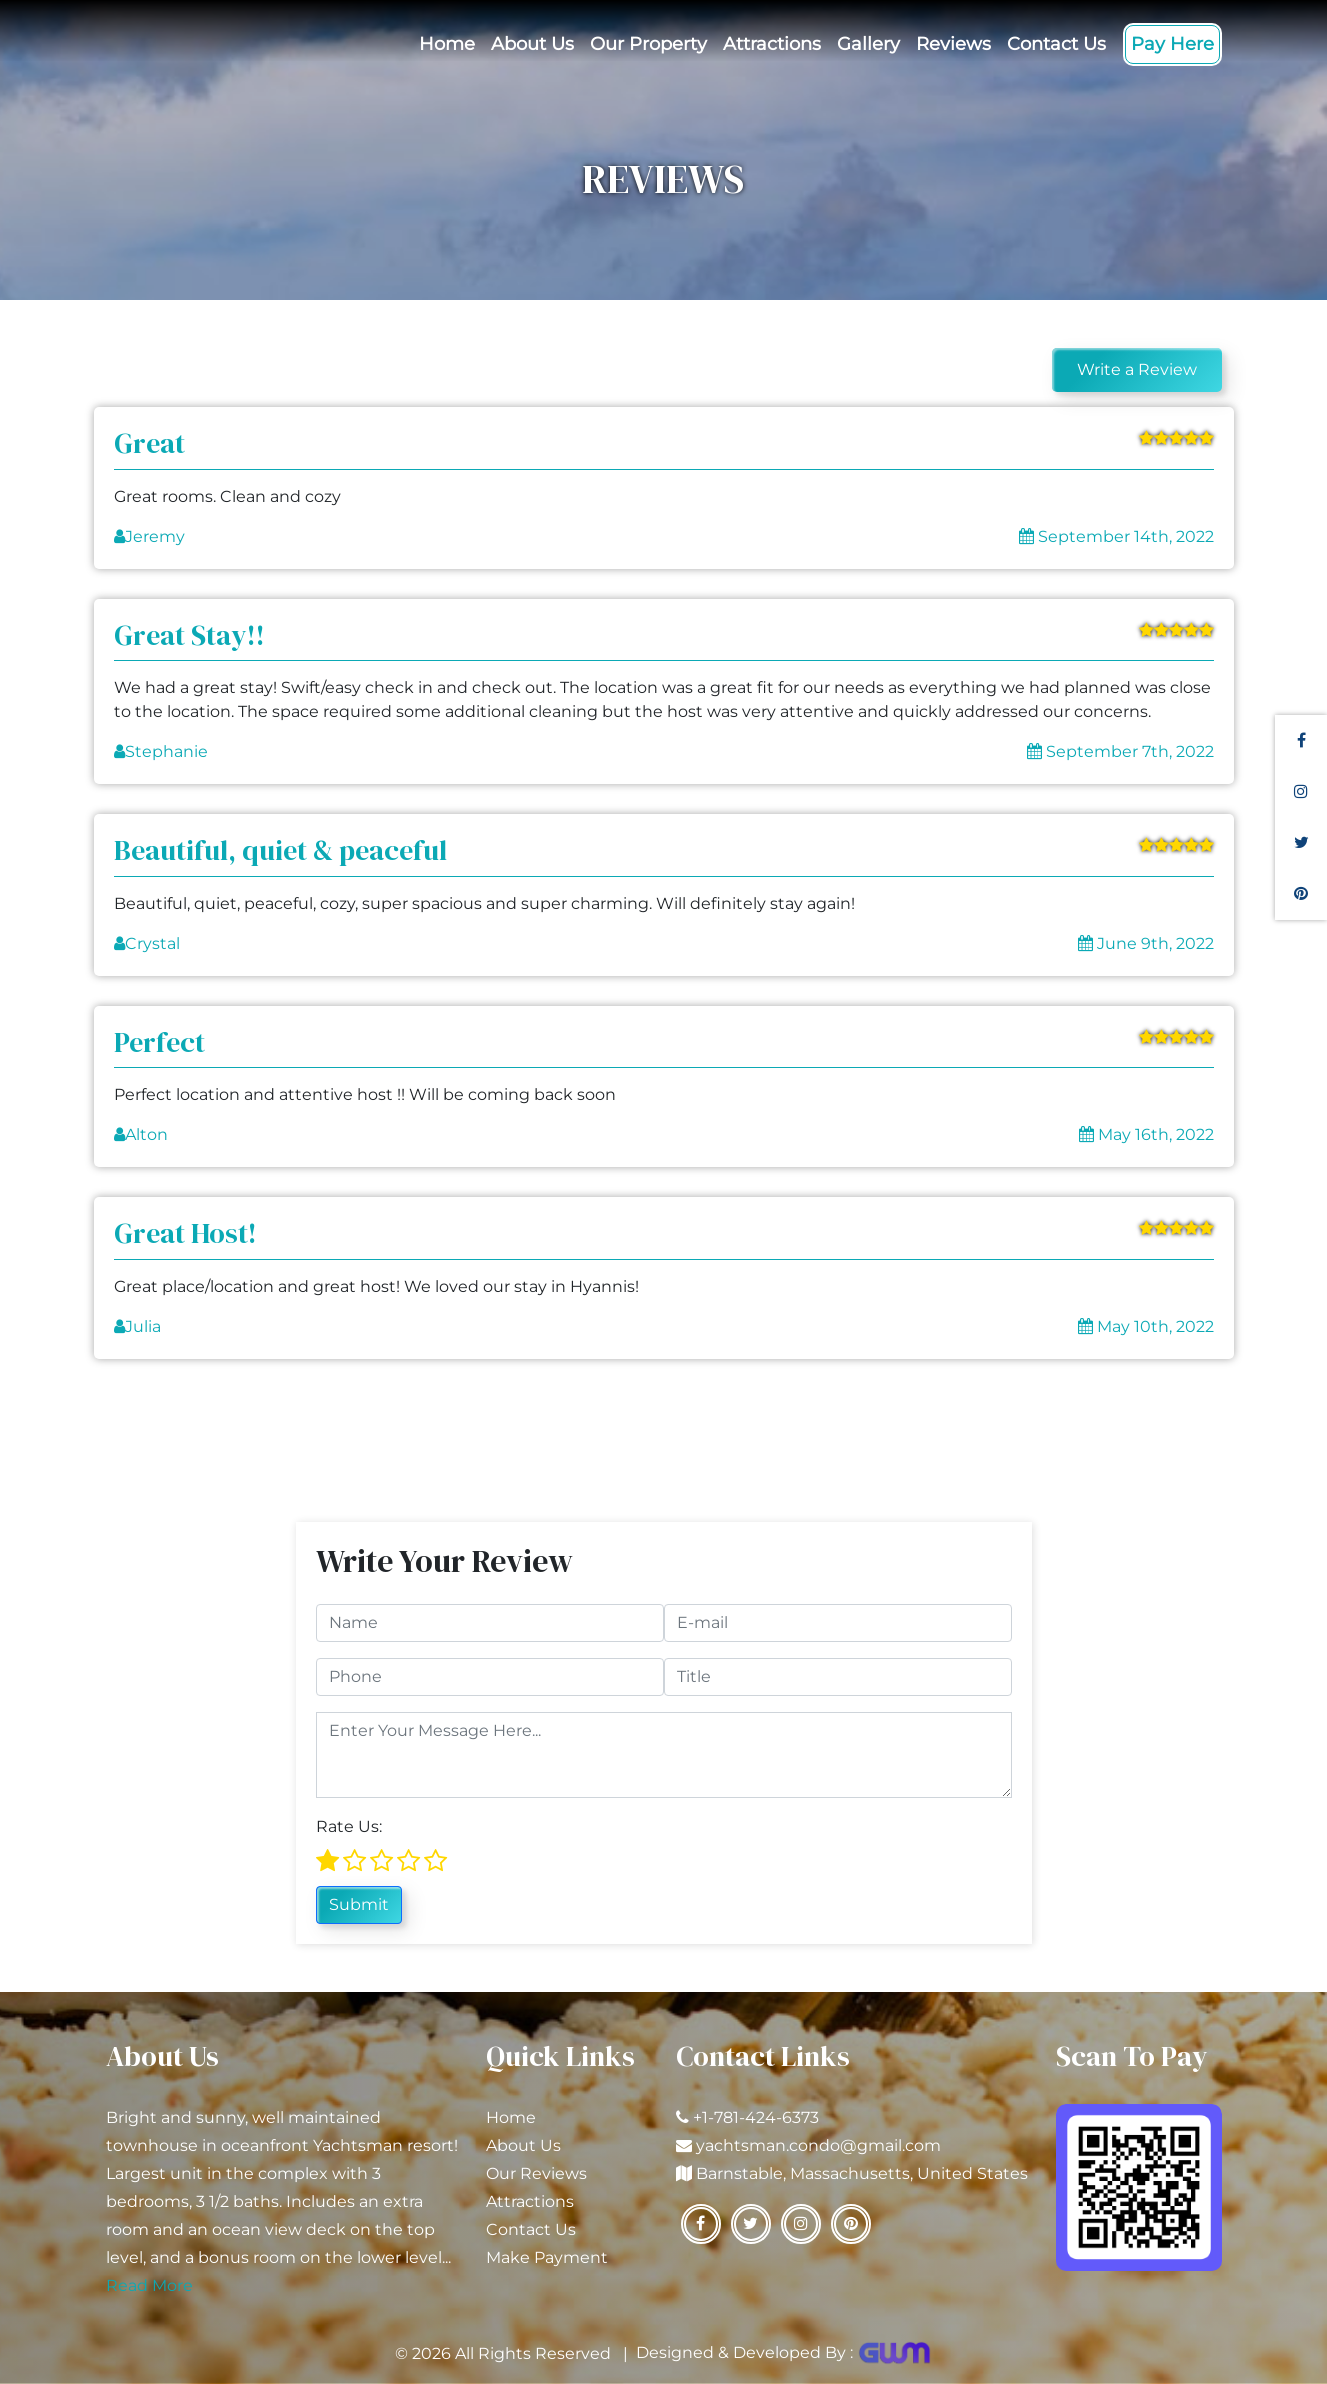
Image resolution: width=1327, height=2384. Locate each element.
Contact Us (1056, 44)
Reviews (953, 44)
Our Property (648, 44)
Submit (359, 1904)
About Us (532, 44)
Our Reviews (536, 2173)
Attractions (772, 44)
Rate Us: (349, 1826)
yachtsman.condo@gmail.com (818, 2145)
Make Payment (547, 2257)
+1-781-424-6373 (756, 2117)
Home (447, 44)
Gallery (868, 44)
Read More (149, 2285)
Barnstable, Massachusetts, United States (862, 2173)
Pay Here (1172, 44)
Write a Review (1137, 369)
